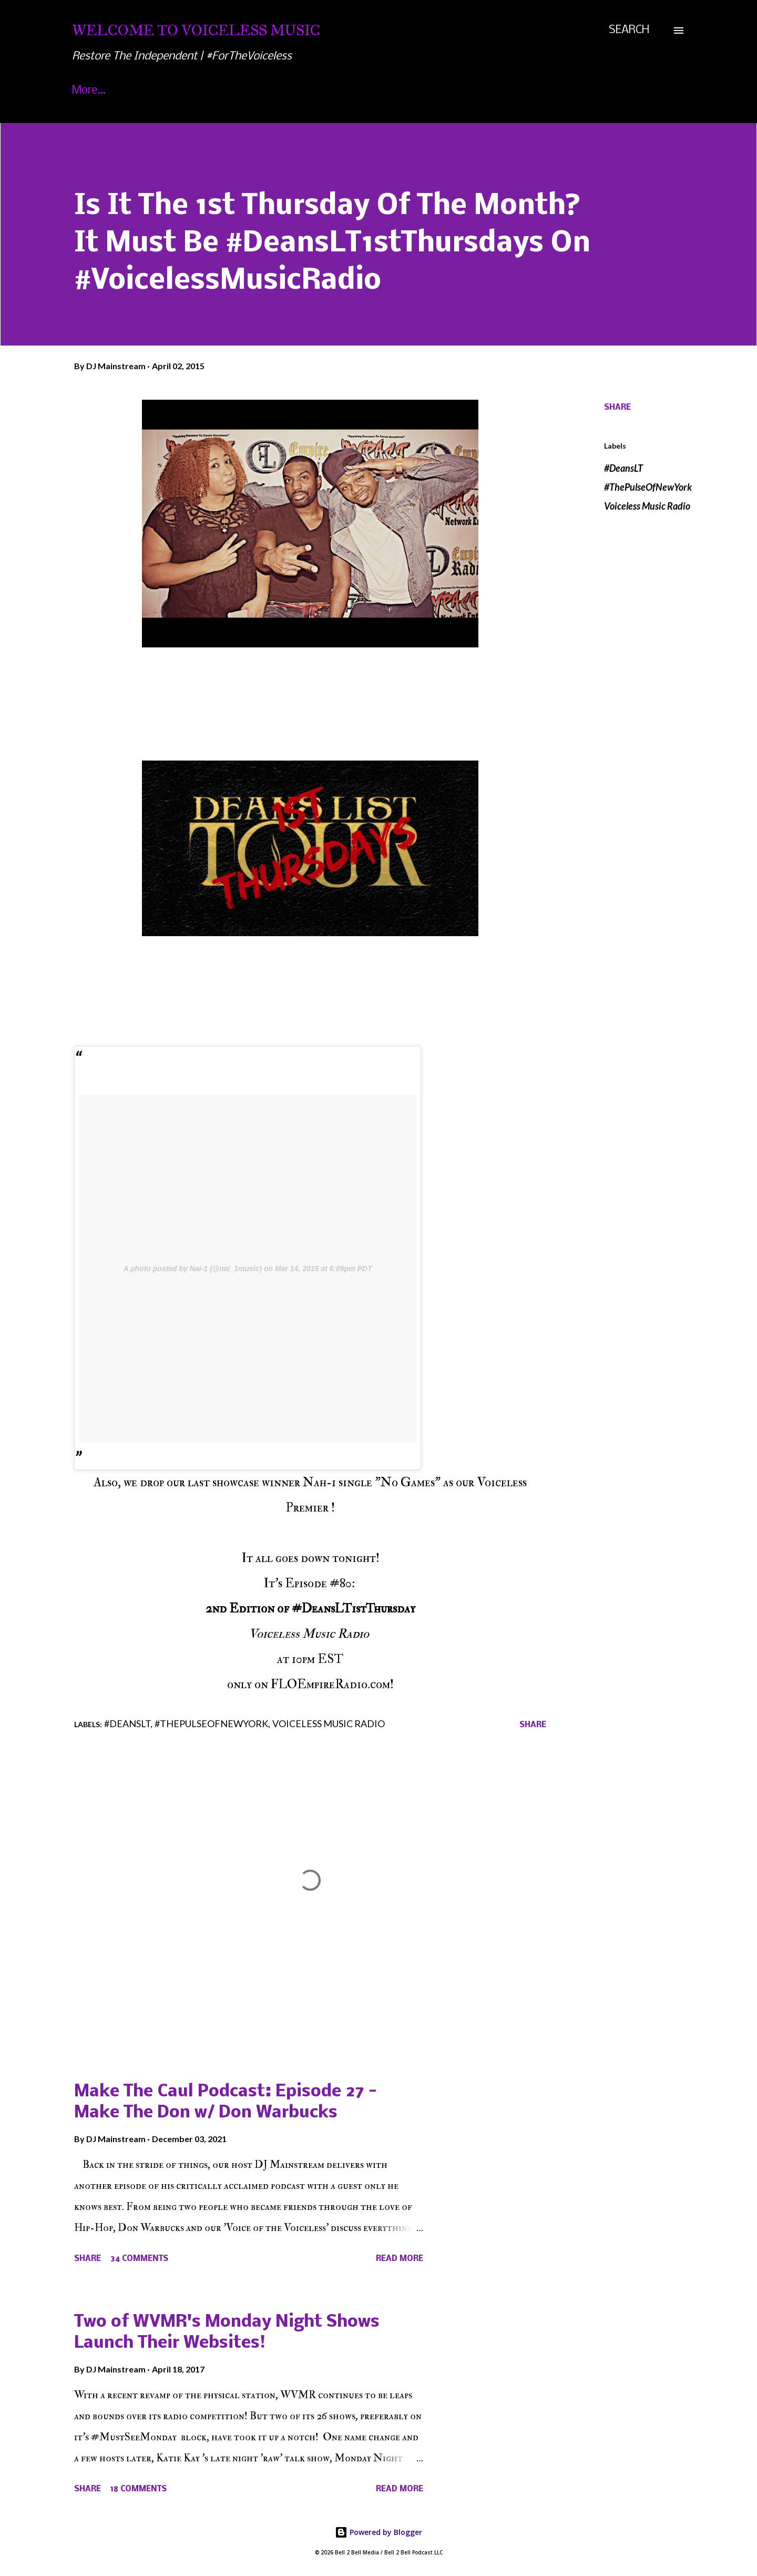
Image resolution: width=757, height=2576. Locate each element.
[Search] (629, 30)
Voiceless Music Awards (331, 91)
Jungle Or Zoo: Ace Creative (488, 91)
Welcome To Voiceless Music (196, 30)
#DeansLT (623, 468)
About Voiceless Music (187, 91)
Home (86, 91)
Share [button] (617, 407)
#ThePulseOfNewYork (648, 487)
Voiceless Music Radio (647, 506)
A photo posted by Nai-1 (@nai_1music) (193, 1268)
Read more (399, 2259)
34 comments (139, 2259)
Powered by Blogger (378, 2532)
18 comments (138, 2489)
